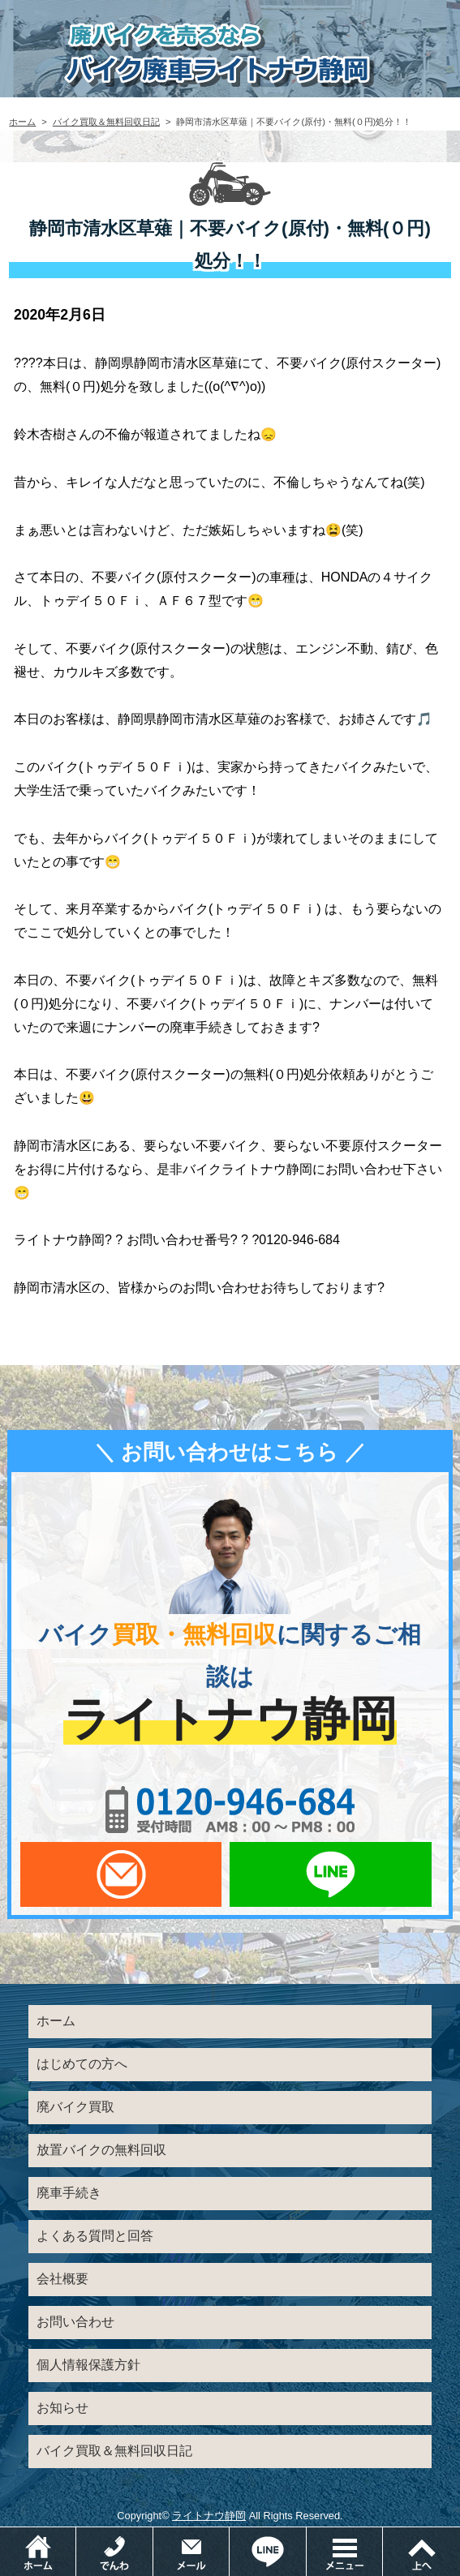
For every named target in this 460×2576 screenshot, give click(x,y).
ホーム (22, 122)
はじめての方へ (82, 2064)
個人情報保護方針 (88, 2365)
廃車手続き (69, 2193)
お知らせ (62, 2408)
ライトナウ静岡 (209, 2515)
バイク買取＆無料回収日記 (106, 122)
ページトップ (421, 2551)
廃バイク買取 (75, 2107)
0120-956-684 (230, 1809)
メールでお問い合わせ (120, 1874)
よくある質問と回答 (95, 2236)
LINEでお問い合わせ (330, 1874)
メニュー (382, 2535)
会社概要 (62, 2279)
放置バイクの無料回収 (101, 2150)
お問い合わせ (75, 2322)
